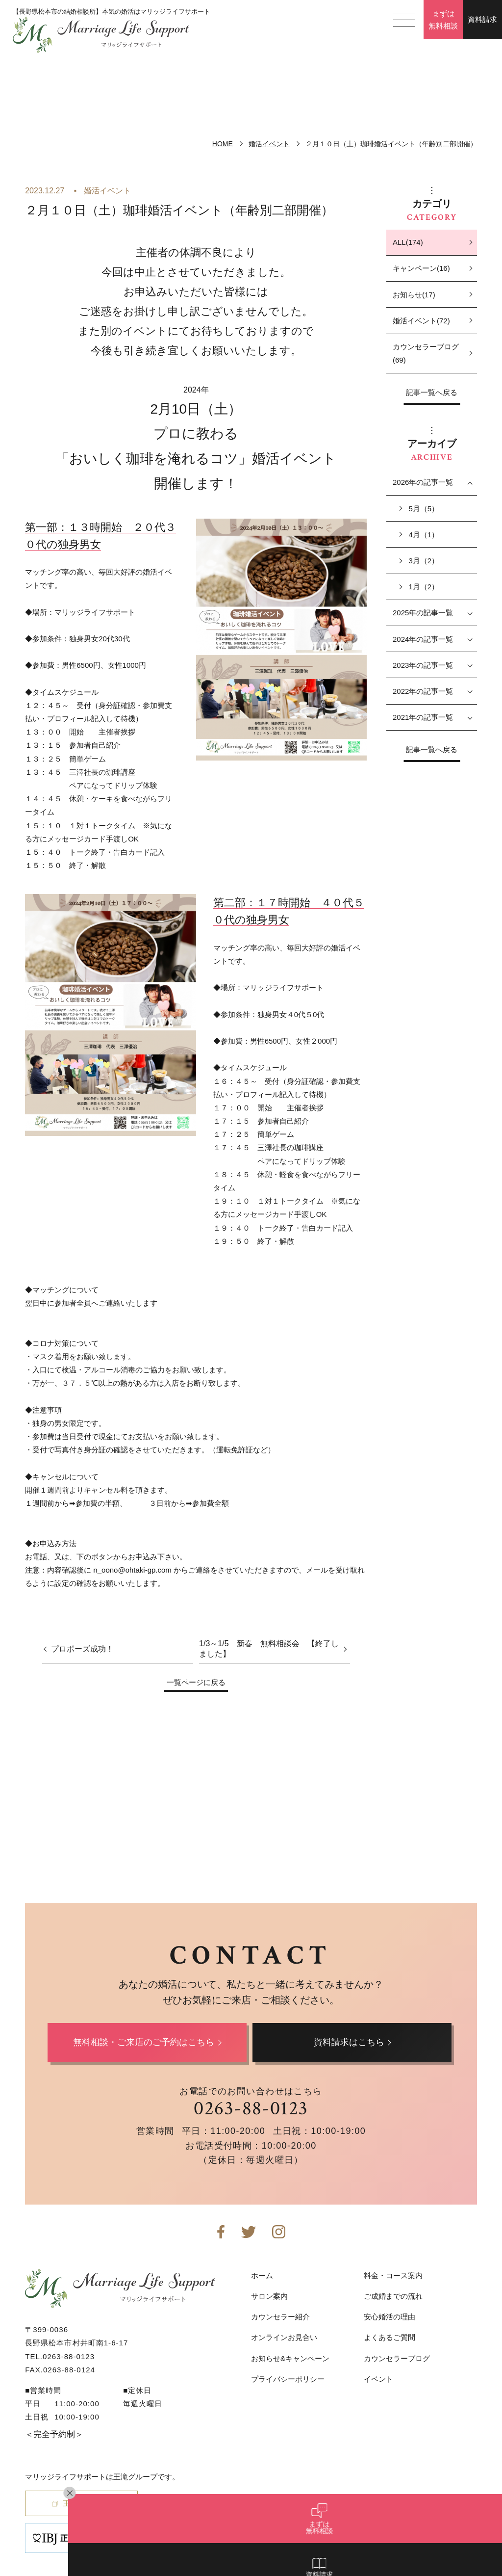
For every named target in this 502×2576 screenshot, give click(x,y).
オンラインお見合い (284, 2337)
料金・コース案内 (393, 2275)
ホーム (262, 2275)
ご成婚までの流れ (393, 2296)
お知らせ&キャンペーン (290, 2358)
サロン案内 (269, 2296)
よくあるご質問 (389, 2337)
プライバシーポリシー (288, 2379)
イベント (378, 2379)
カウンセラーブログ (397, 2358)
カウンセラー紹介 (280, 2317)
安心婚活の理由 (389, 2317)
